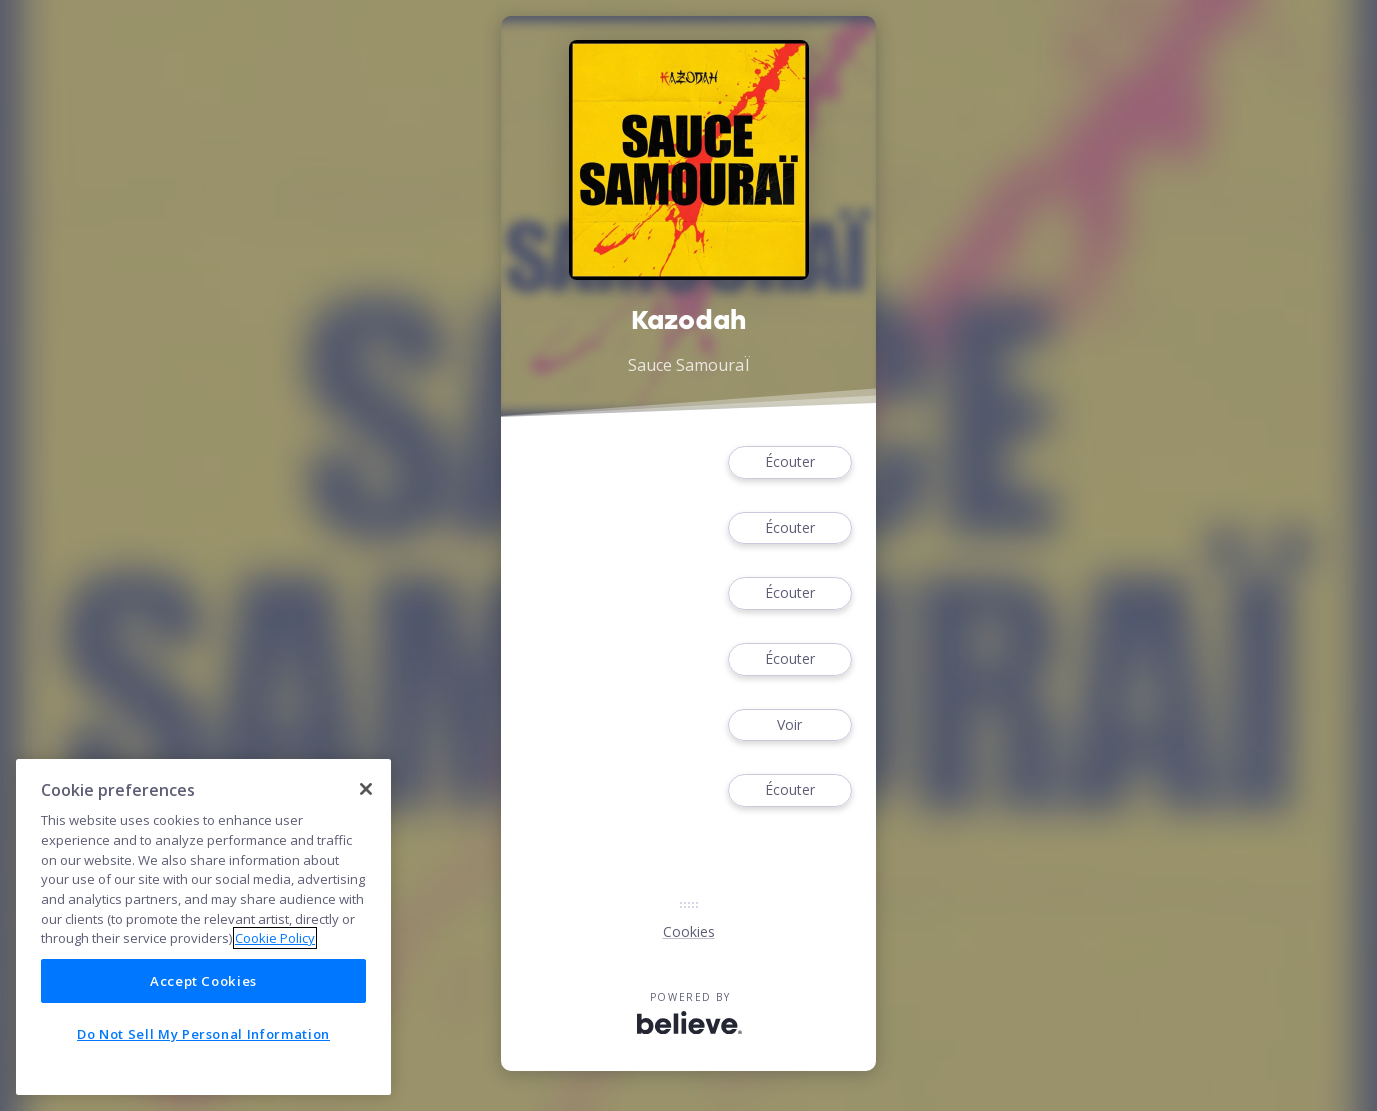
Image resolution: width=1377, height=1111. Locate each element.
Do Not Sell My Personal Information (203, 1034)
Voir (790, 725)
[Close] (366, 789)
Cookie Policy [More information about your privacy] (275, 938)
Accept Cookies (203, 981)
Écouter (790, 462)
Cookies (689, 931)
